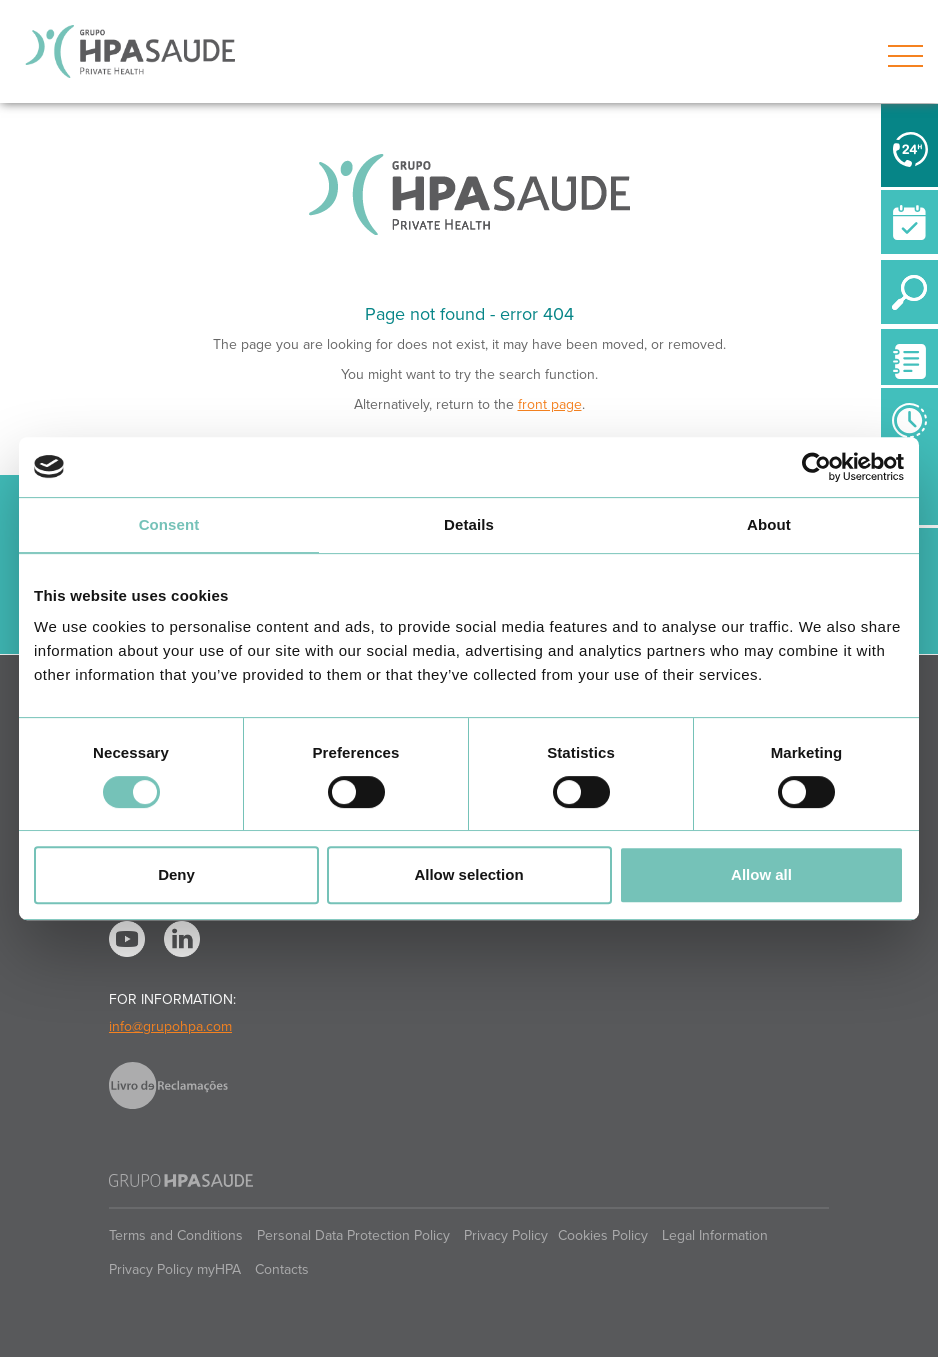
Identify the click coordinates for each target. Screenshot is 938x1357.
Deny (176, 874)
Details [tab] (469, 524)
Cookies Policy (603, 1235)
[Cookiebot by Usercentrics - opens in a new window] (816, 467)
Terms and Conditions (176, 1235)
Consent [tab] (169, 524)
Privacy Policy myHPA (175, 1269)
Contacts (282, 1269)
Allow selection (468, 874)
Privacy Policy (506, 1235)
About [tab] (769, 524)
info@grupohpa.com (170, 1026)
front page (550, 404)
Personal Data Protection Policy (353, 1235)
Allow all (761, 874)
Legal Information (715, 1235)
